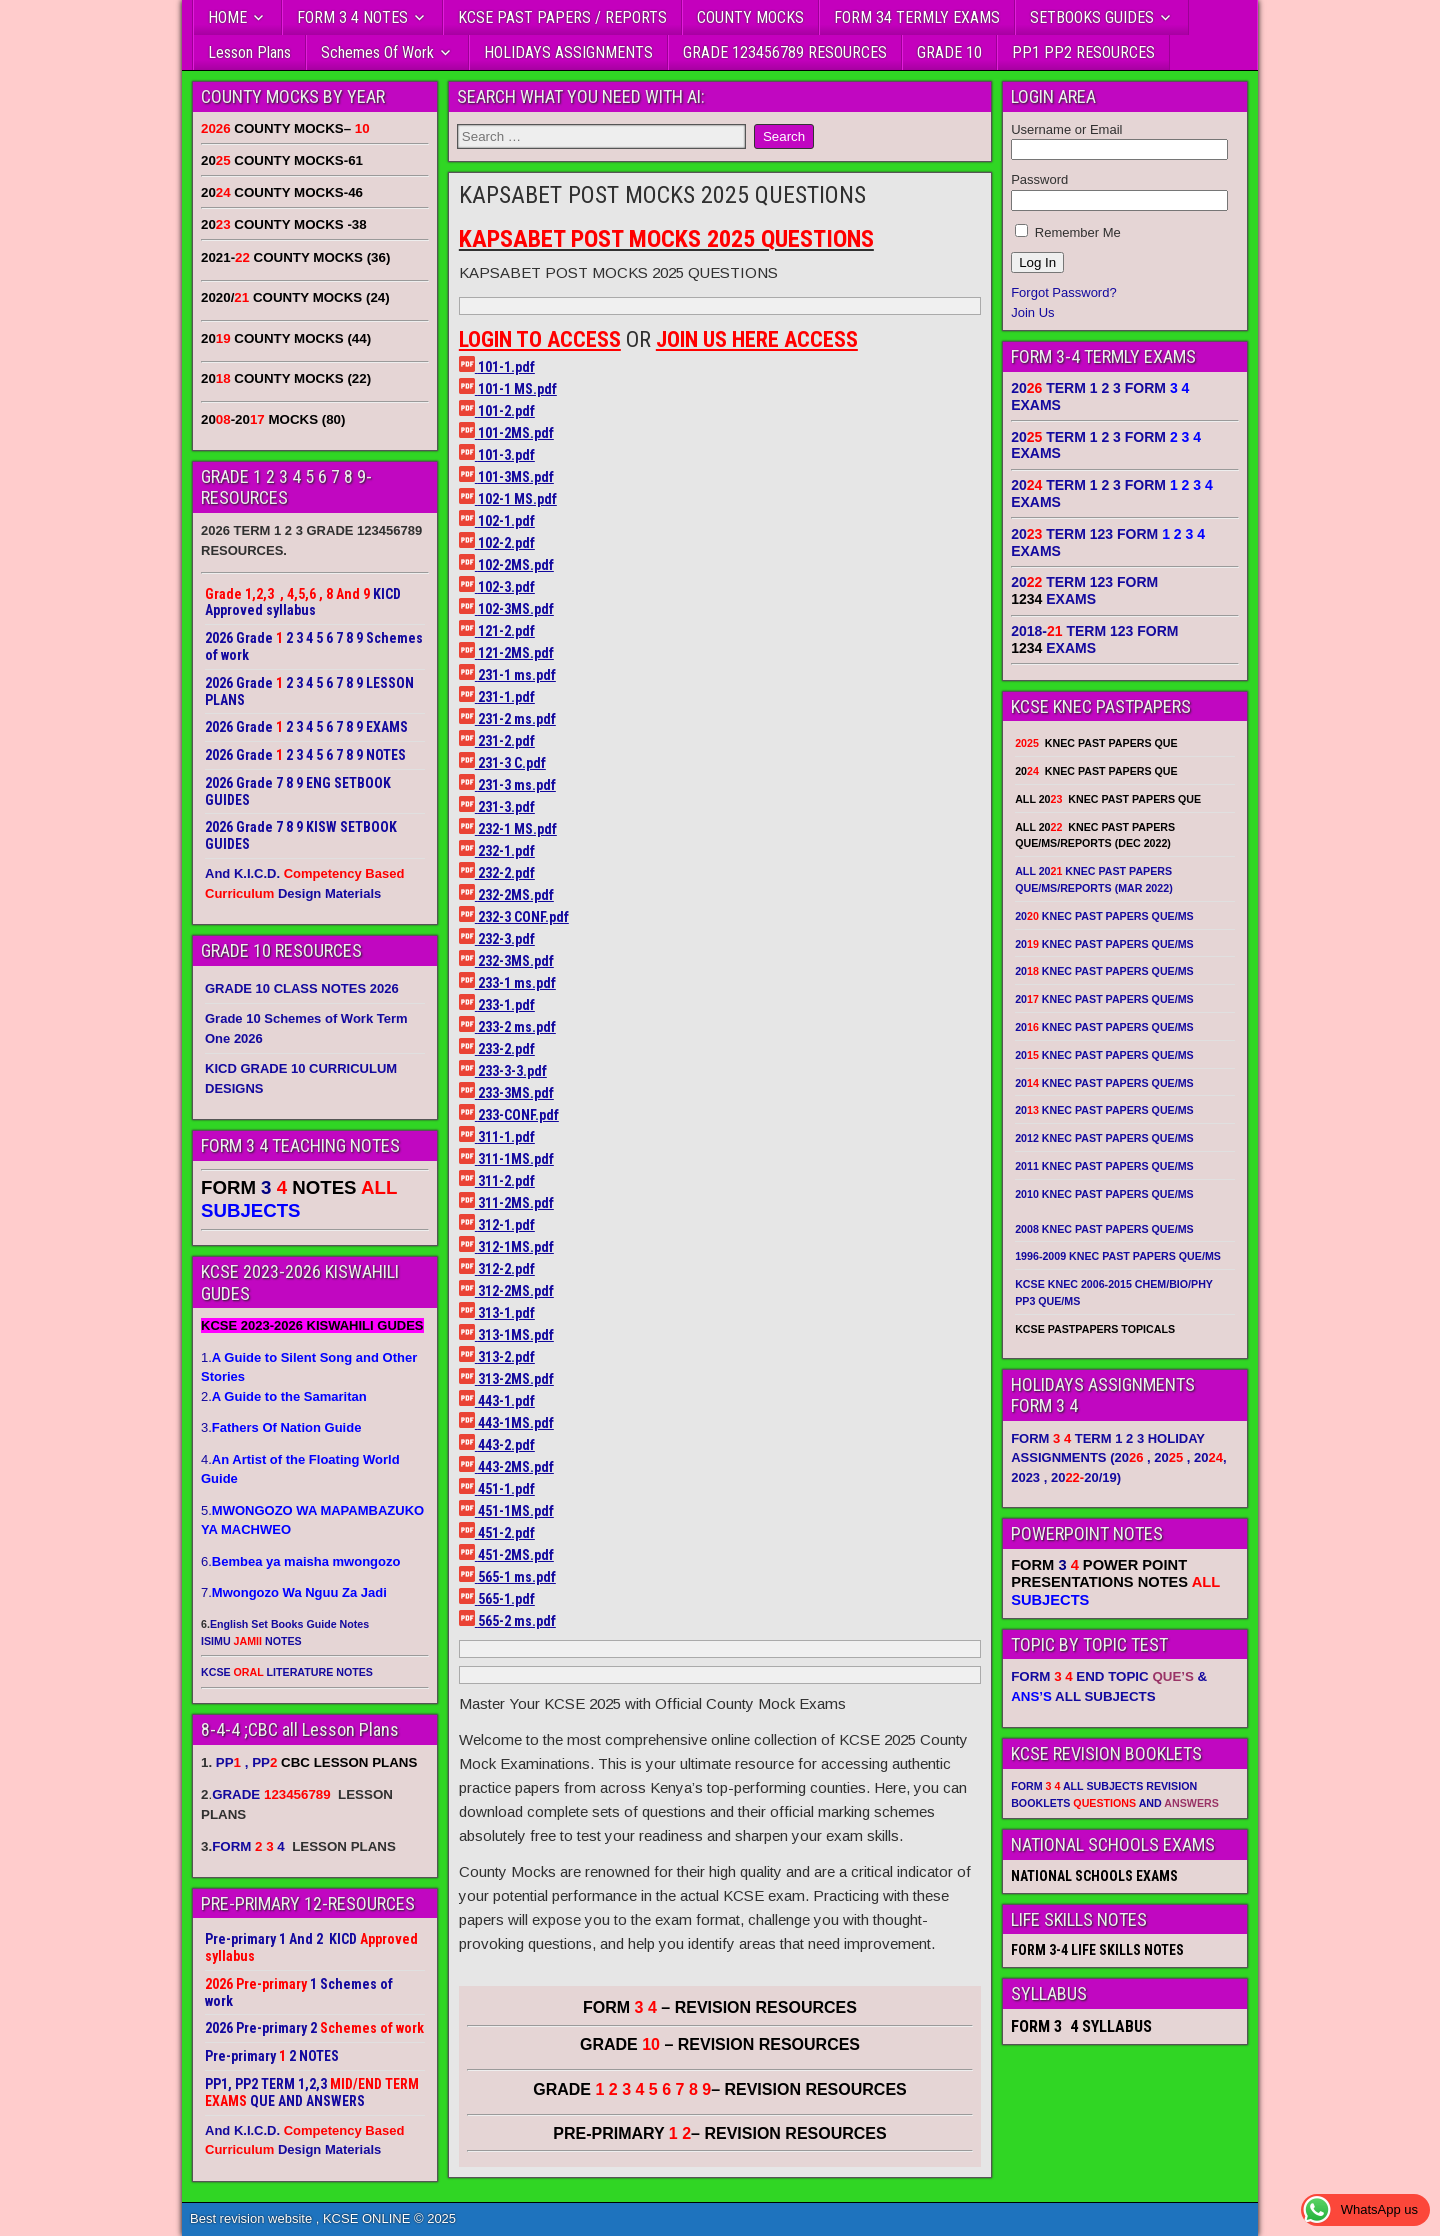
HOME (227, 17)
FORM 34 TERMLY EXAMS (917, 17)
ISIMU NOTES (251, 1641)
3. (281, 1427)
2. (284, 1396)
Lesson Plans (249, 52)
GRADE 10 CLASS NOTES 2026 (302, 988)
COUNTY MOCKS (750, 17)
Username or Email (1066, 129)
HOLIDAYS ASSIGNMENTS (568, 52)
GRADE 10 (949, 52)
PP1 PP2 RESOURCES (1083, 52)
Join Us (1032, 312)
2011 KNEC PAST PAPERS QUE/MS (1104, 1166)
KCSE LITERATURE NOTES (287, 1672)
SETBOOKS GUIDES (1092, 17)
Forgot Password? (1064, 292)
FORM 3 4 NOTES (352, 17)
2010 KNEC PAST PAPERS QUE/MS (1104, 1194)
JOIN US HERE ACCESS (757, 339)
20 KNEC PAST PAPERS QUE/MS (1104, 916)
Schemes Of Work (377, 52)
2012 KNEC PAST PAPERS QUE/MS (1104, 1138)
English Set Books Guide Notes (289, 1624)
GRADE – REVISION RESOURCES (720, 2089)
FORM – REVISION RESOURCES (720, 2007)
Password (1039, 179)
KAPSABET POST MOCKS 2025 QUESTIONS (662, 195)
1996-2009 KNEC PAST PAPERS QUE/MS (1118, 1256)
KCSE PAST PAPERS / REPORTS (562, 17)
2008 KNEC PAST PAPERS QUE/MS (1104, 1229)
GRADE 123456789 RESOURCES (785, 52)
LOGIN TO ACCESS (540, 339)
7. (294, 1592)
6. (300, 1561)
